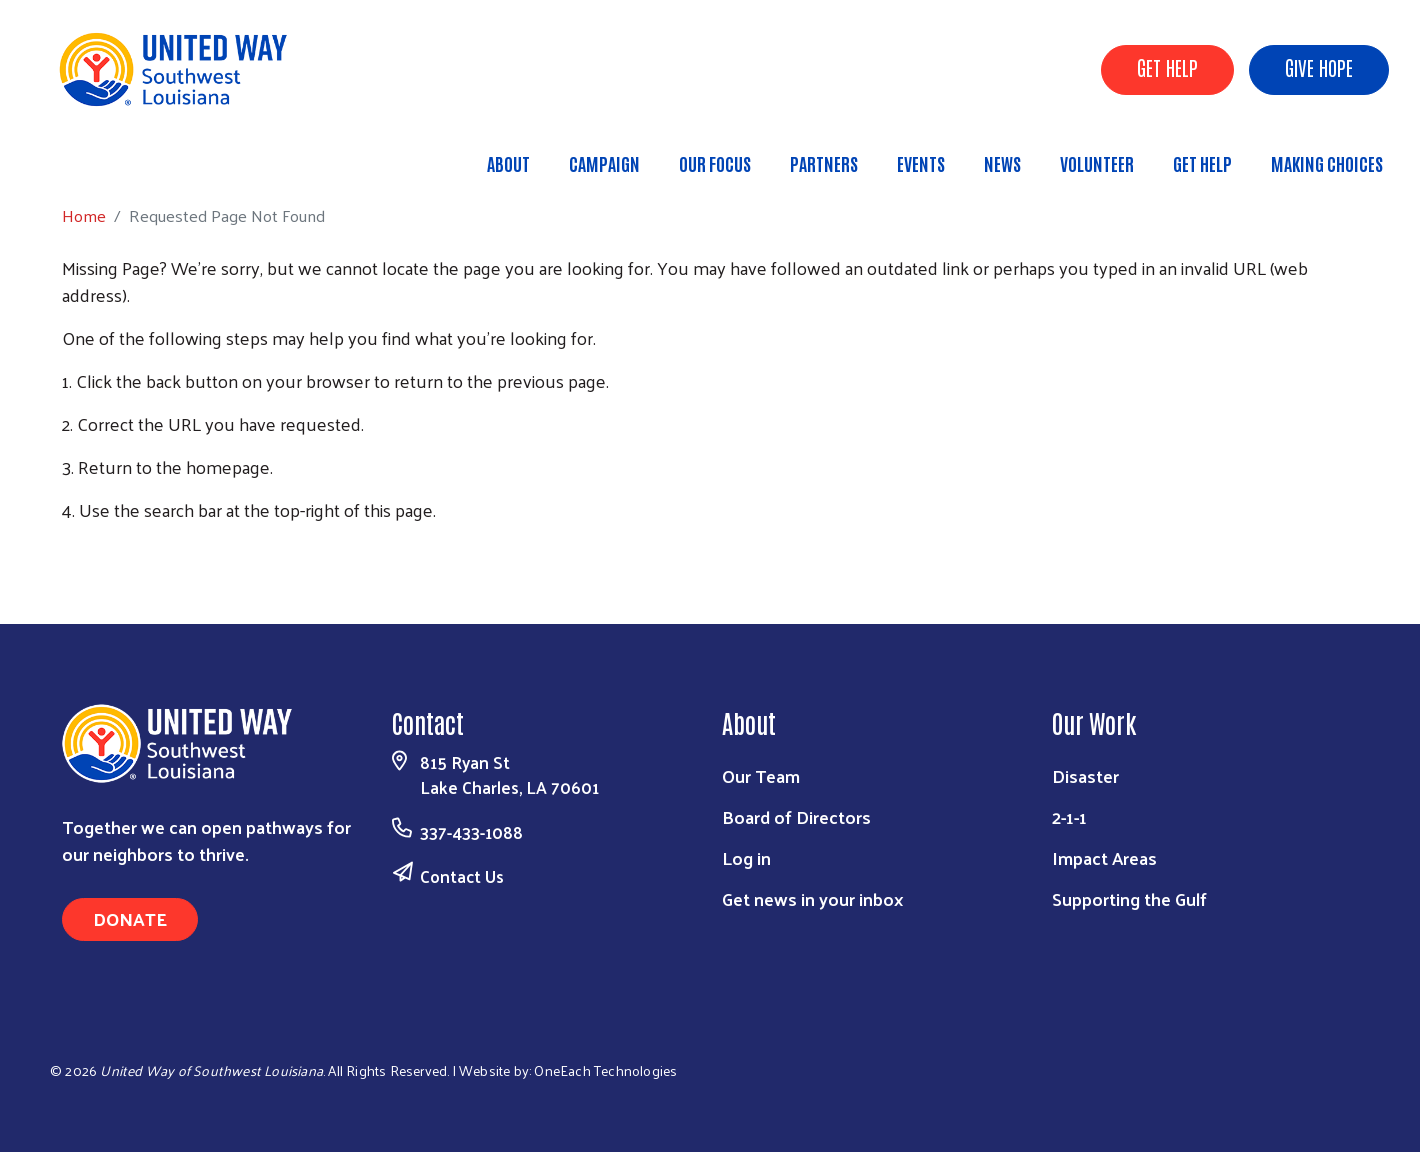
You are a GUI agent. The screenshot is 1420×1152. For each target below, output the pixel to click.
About (508, 163)
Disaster (1085, 775)
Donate (130, 918)
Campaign (604, 163)
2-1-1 (1069, 816)
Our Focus (715, 163)
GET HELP (1167, 67)
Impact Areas (1104, 857)
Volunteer (1097, 163)
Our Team (761, 775)
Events (921, 163)
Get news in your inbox (812, 898)
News (1002, 163)
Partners (824, 163)
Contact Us (462, 876)
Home (117, 154)
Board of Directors (796, 816)
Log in (746, 857)
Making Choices (1327, 163)
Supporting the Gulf (1129, 898)
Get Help (1202, 163)
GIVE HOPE (1319, 67)
